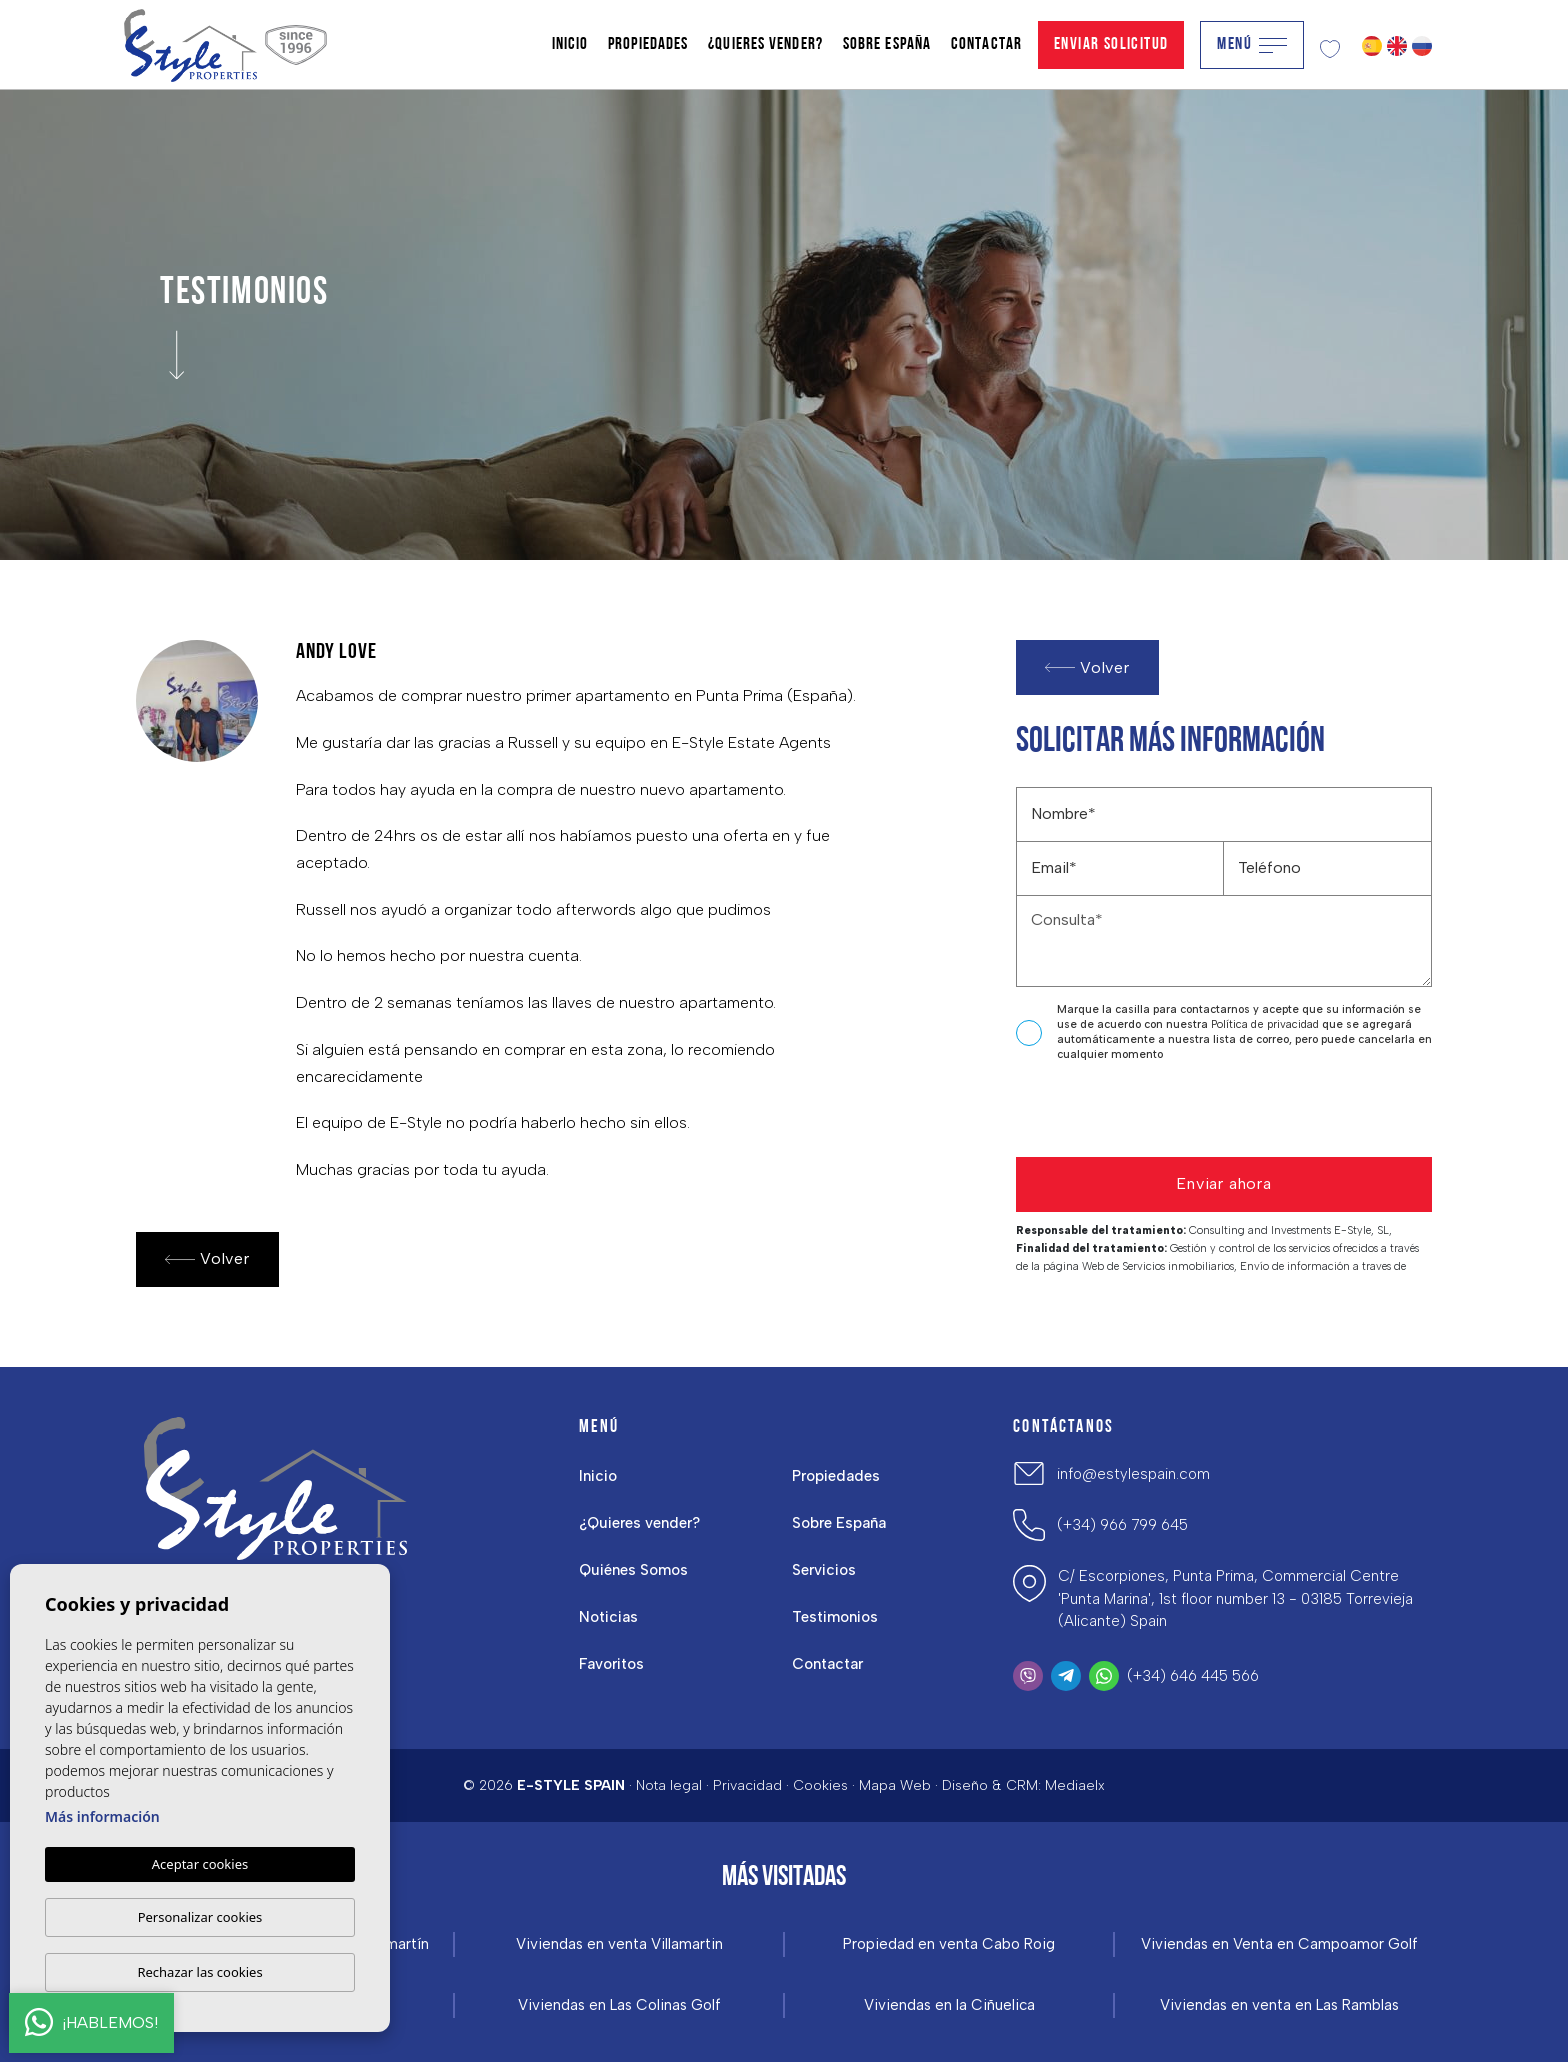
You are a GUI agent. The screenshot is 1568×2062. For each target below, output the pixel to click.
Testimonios (835, 1617)
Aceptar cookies (200, 1864)
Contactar (986, 44)
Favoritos (611, 1664)
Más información (102, 1816)
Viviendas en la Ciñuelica (949, 2005)
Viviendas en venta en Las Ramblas (1279, 2005)
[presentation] (1122, 1114)
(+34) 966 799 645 (1122, 1525)
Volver (207, 1259)
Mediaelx (1075, 1785)
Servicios (824, 1570)
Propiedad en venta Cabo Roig (949, 1944)
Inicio (570, 44)
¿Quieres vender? (765, 44)
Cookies (820, 1785)
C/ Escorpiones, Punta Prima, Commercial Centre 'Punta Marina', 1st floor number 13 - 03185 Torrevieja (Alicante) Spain (1235, 1598)
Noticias (608, 1617)
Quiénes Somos (633, 1570)
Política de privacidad (1266, 1024)
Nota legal (669, 1785)
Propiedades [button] (648, 44)
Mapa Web (895, 1785)
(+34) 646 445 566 (1193, 1676)
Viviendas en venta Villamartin (619, 1944)
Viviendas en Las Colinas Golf (619, 2005)
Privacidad (747, 1785)
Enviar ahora (1224, 1183)
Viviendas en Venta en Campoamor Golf (1279, 1944)
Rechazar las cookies (199, 1972)
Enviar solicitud (1111, 44)
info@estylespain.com (1133, 1474)
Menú (1252, 44)
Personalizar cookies (200, 1917)
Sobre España (887, 44)
